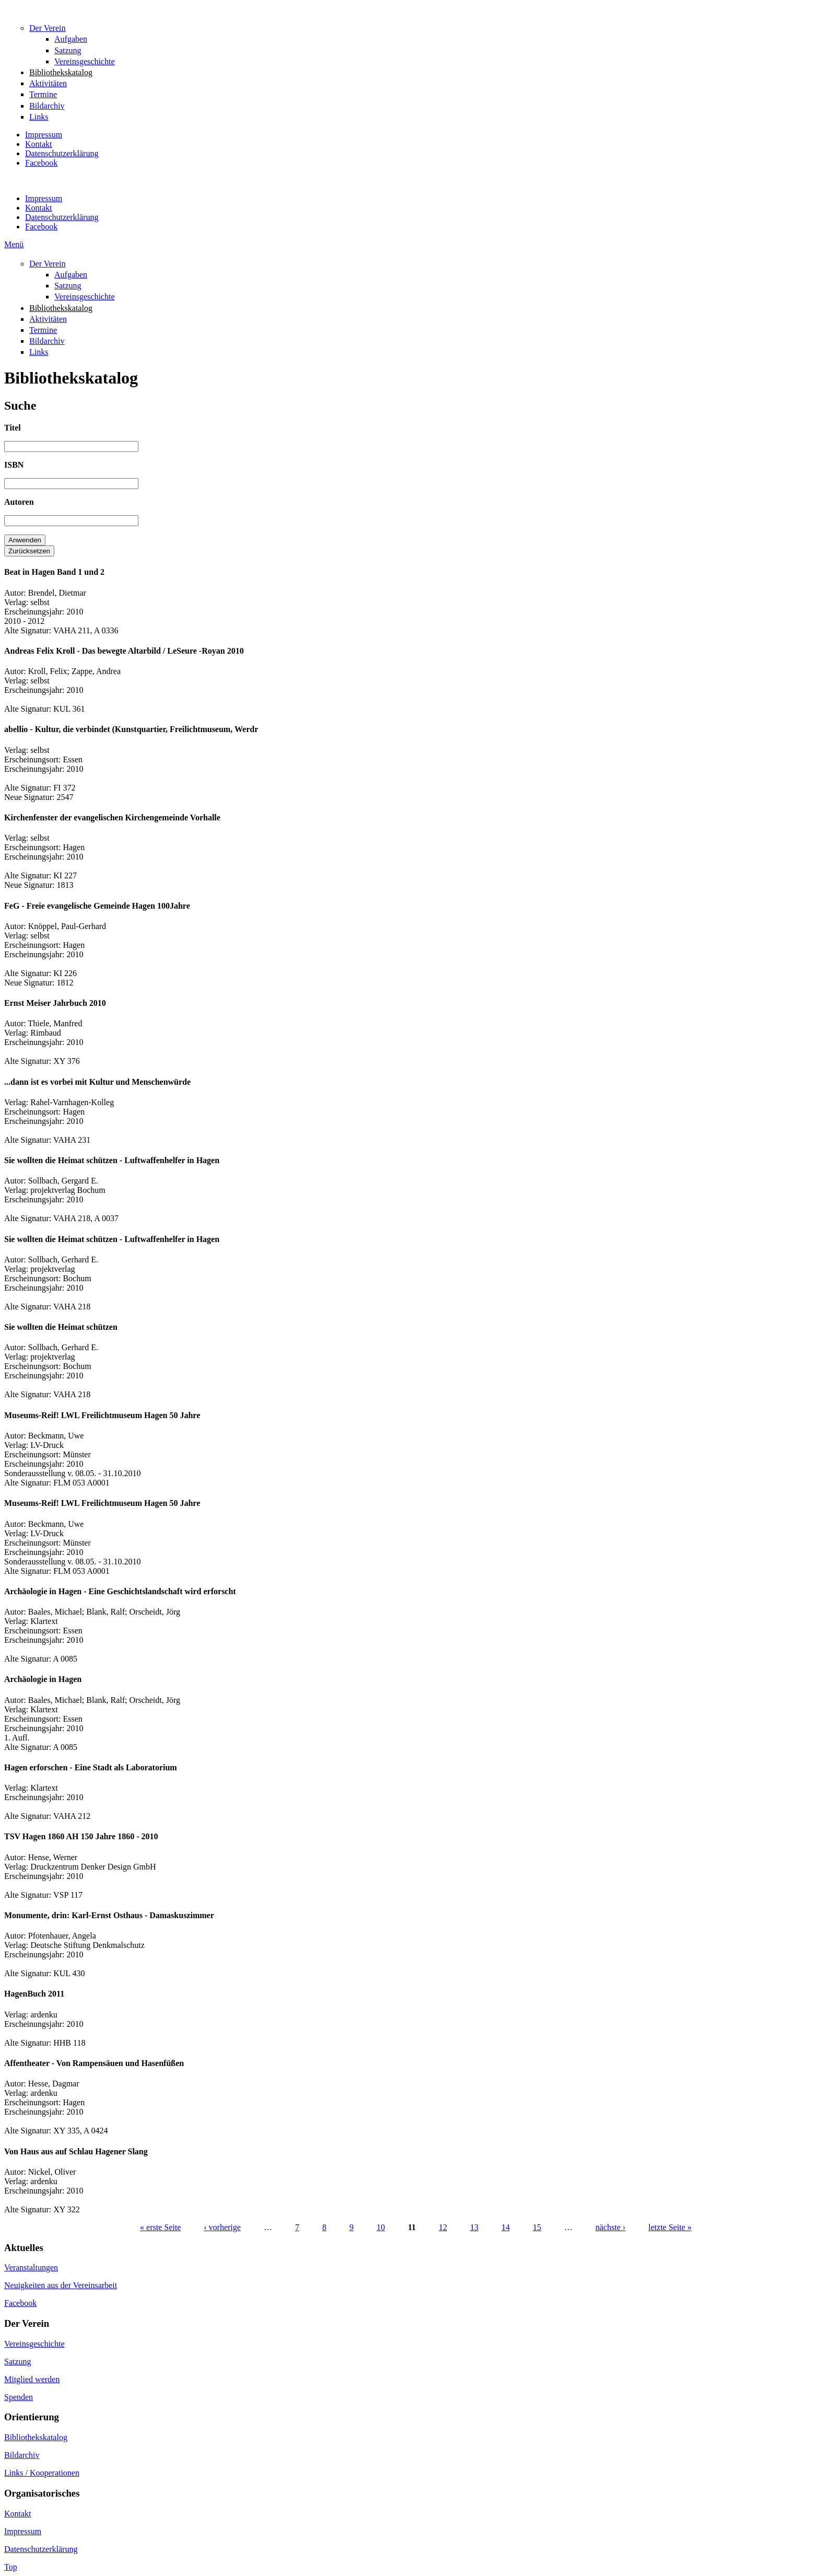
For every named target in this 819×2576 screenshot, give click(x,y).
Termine (43, 94)
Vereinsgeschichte (84, 61)
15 (537, 2227)
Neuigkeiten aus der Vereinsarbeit (60, 2285)
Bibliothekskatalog (60, 72)
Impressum (43, 134)
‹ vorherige (222, 2227)
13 (474, 2227)
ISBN (14, 464)
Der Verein (47, 28)
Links (38, 116)
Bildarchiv (47, 105)
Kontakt (38, 144)
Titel (12, 427)
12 (443, 2227)
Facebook (41, 162)
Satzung (67, 50)
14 (505, 2227)
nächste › (610, 2227)
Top (10, 2566)
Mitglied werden (32, 2379)
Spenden (18, 2397)
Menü (14, 244)
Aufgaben (70, 38)
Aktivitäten (48, 83)
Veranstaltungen (31, 2267)
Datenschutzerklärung (61, 153)
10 (381, 2227)
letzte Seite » (670, 2227)
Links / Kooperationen (41, 2472)
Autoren (19, 501)
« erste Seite (160, 2227)
